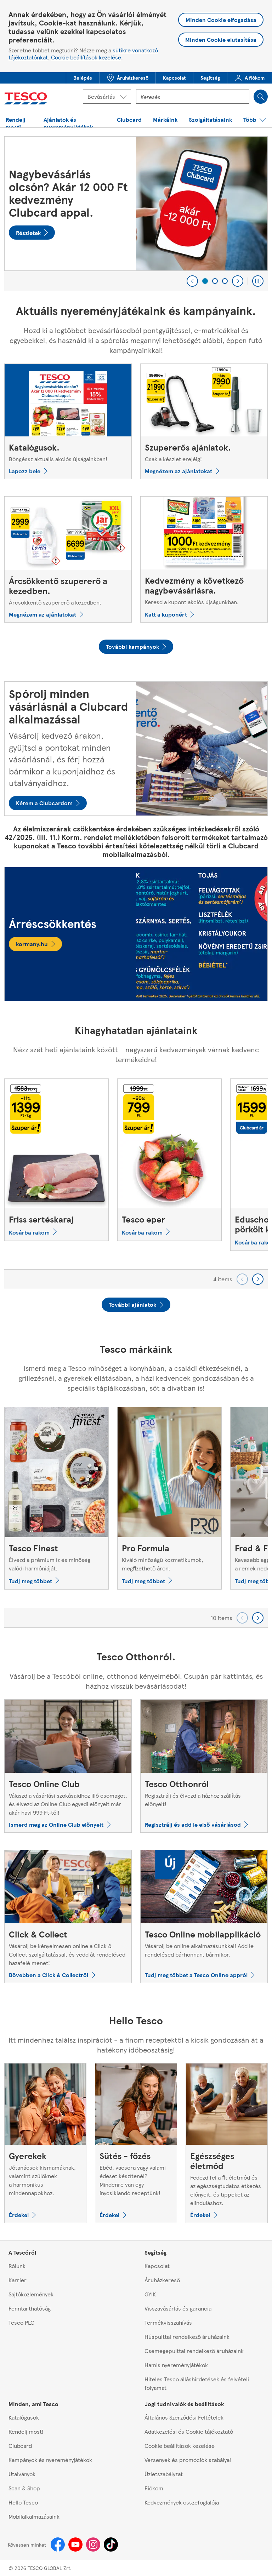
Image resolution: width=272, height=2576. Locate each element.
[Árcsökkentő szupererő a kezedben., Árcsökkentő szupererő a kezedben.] (68, 559)
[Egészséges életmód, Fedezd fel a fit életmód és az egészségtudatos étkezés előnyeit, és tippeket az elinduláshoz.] (227, 2143)
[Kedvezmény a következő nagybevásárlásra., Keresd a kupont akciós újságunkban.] (204, 559)
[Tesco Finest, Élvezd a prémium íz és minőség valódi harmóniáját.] (56, 1498)
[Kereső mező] (192, 97)
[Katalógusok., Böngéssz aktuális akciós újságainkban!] (68, 421)
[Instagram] (93, 2544)
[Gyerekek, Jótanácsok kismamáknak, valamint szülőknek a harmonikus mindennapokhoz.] (45, 2143)
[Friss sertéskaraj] (56, 1159)
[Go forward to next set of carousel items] (258, 1279)
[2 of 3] (215, 281)
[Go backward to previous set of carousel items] (242, 1279)
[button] (82, 78)
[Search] (261, 97)
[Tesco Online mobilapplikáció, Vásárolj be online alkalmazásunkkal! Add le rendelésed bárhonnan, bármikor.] (204, 1916)
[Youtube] (75, 2544)
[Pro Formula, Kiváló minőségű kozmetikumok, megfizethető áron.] (169, 1498)
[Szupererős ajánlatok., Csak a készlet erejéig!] (204, 421)
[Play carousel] (258, 281)
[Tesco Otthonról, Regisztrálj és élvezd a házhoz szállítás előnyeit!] (204, 1766)
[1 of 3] (205, 281)
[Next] (237, 281)
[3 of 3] (225, 281)
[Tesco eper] (169, 1159)
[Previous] (192, 281)
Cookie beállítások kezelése (86, 57)
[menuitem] (82, 78)
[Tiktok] (110, 2544)
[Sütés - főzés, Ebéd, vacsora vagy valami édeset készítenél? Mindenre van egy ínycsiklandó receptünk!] (136, 2143)
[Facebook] (57, 2544)
